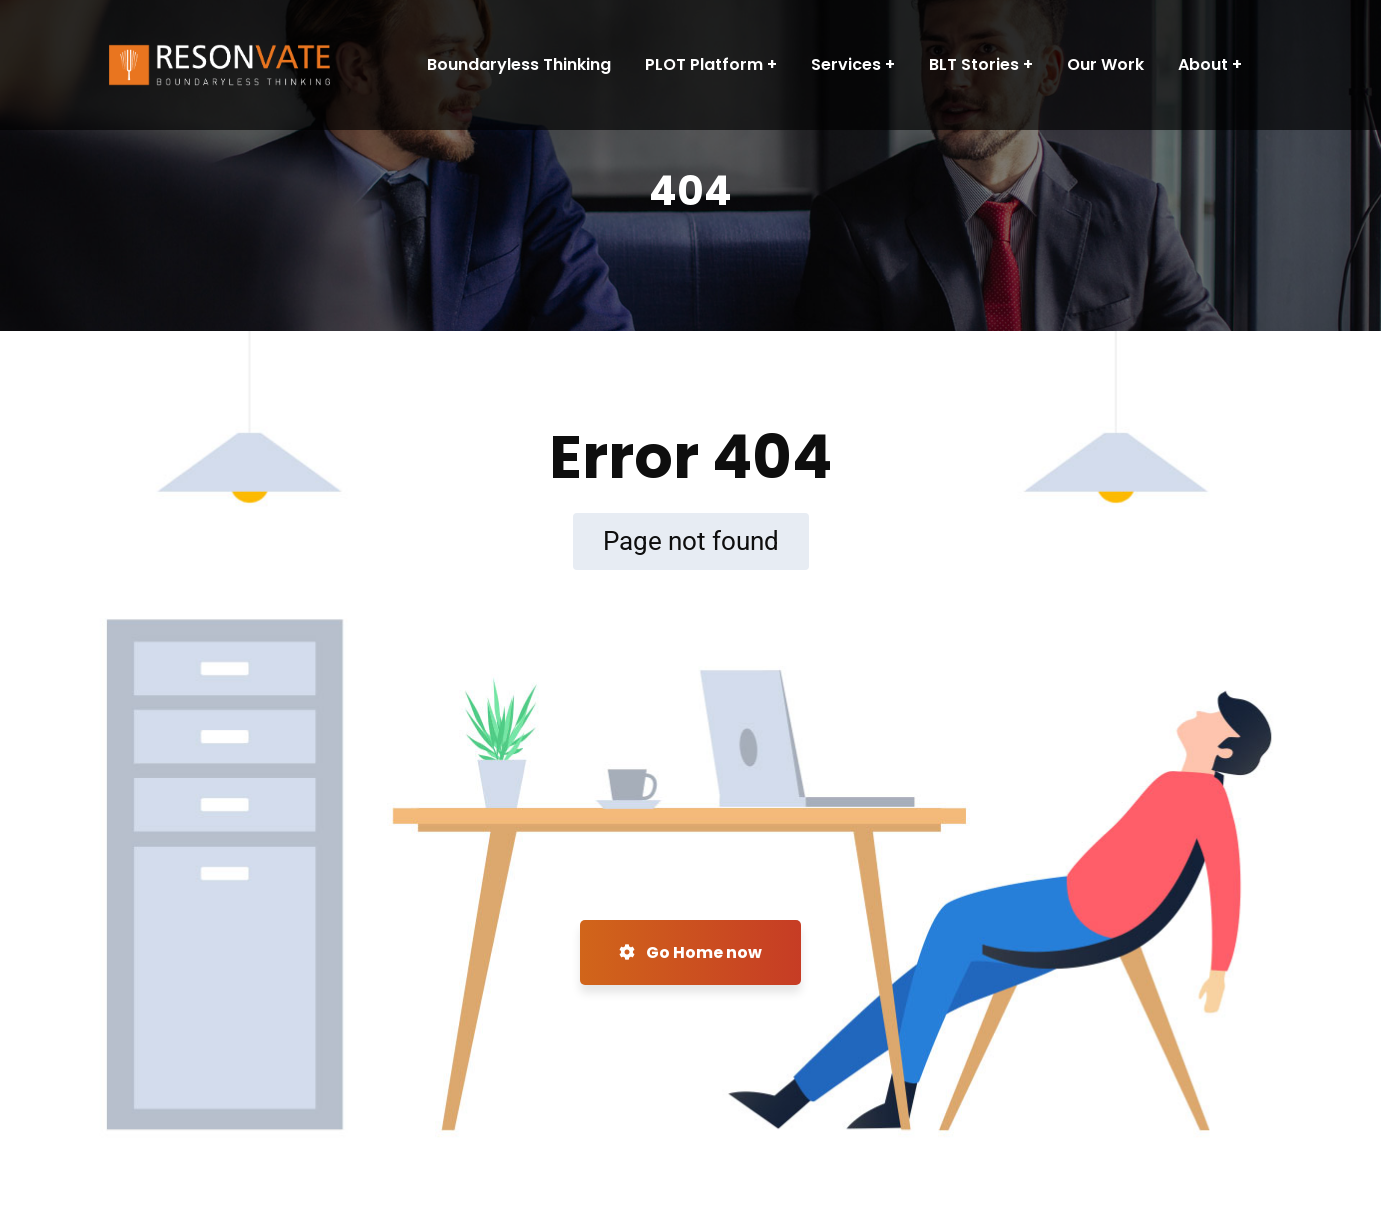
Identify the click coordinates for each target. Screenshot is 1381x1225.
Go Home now (690, 952)
